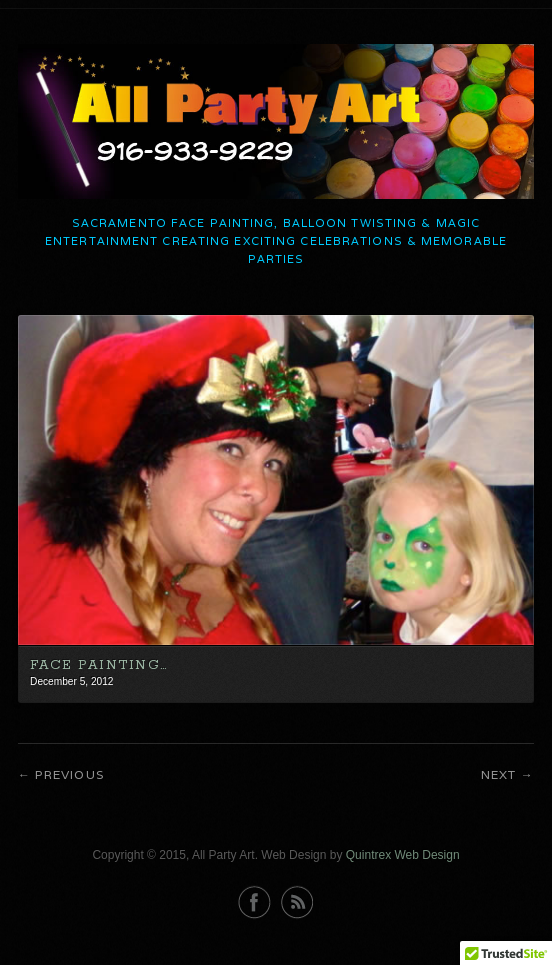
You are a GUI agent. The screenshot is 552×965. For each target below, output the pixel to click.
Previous (69, 774)
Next (499, 774)
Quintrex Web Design (403, 855)
